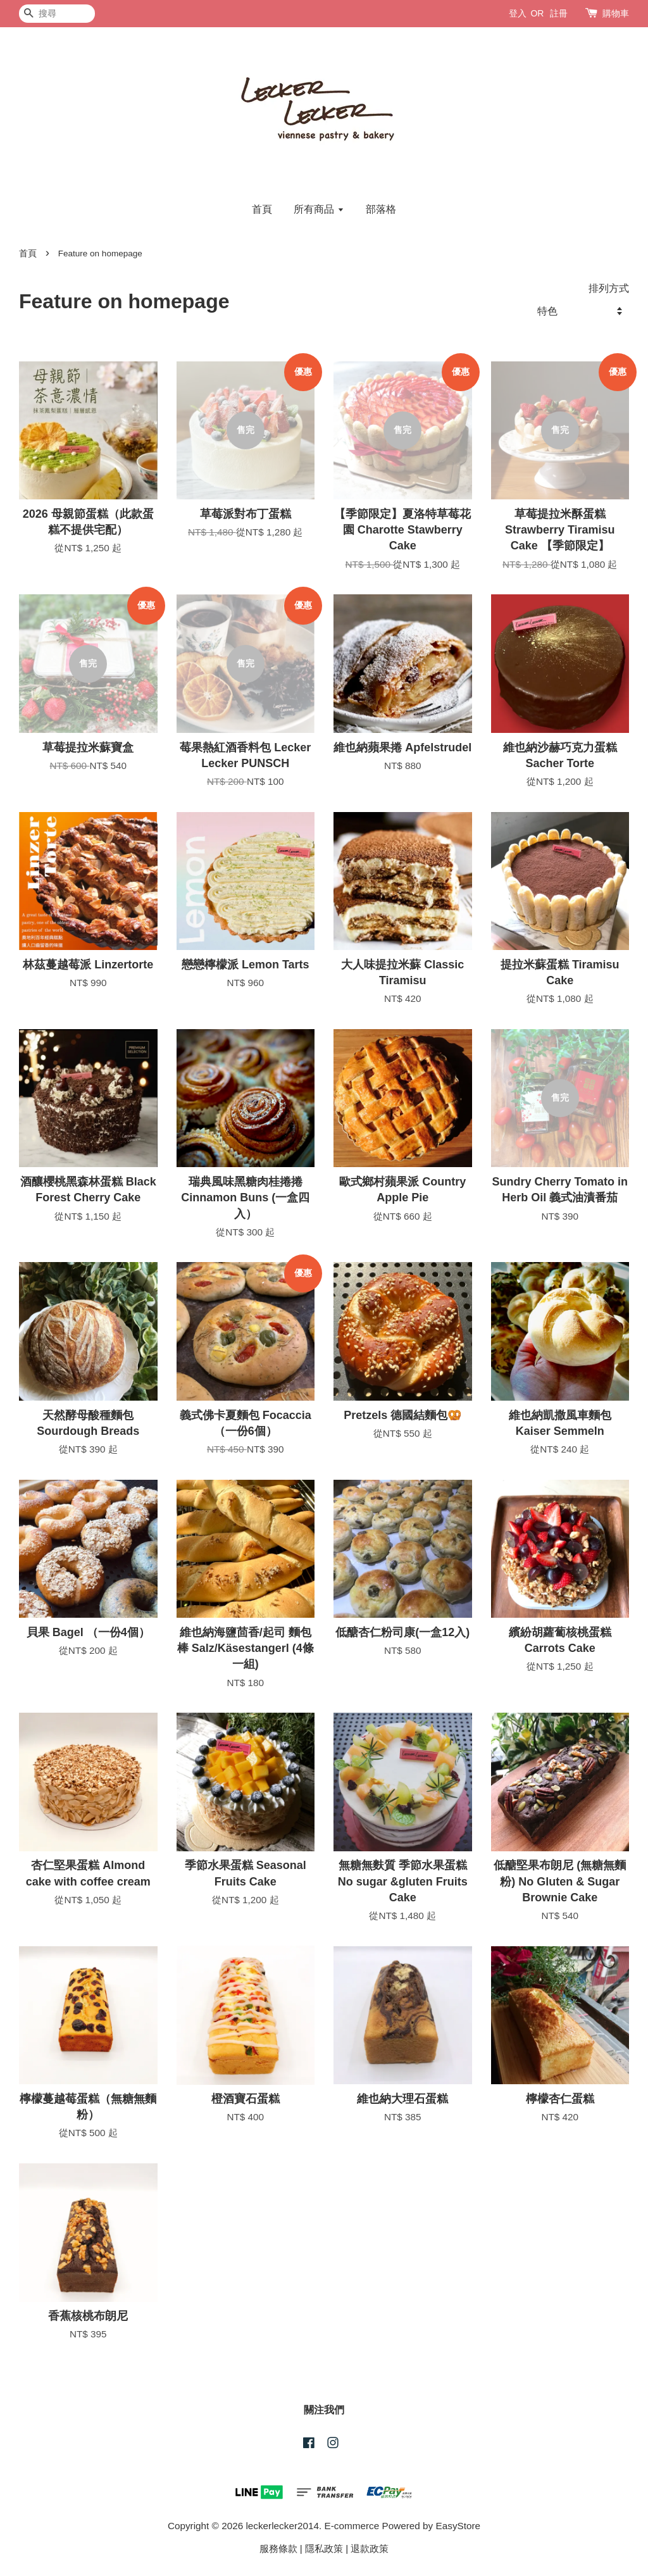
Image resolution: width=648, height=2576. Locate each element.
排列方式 (609, 288)
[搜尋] (57, 13)
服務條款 (278, 2548)
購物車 (615, 13)
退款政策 (370, 2548)
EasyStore (458, 2525)
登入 (517, 13)
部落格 (381, 209)
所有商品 (319, 209)
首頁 (262, 209)
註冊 (559, 13)
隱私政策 (324, 2548)
